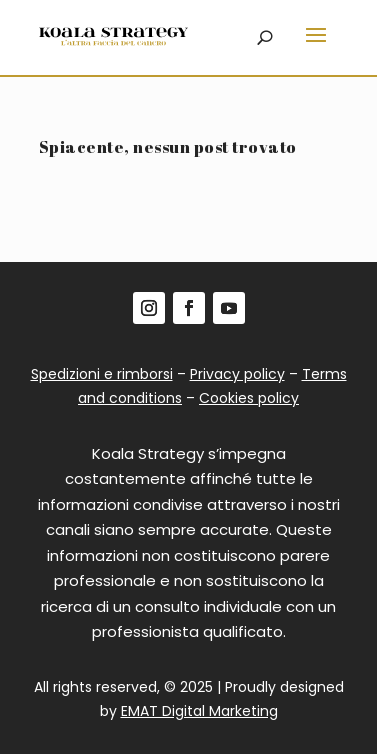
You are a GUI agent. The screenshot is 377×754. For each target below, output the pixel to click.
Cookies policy (249, 398)
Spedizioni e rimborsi (102, 374)
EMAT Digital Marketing (199, 711)
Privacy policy (237, 374)
